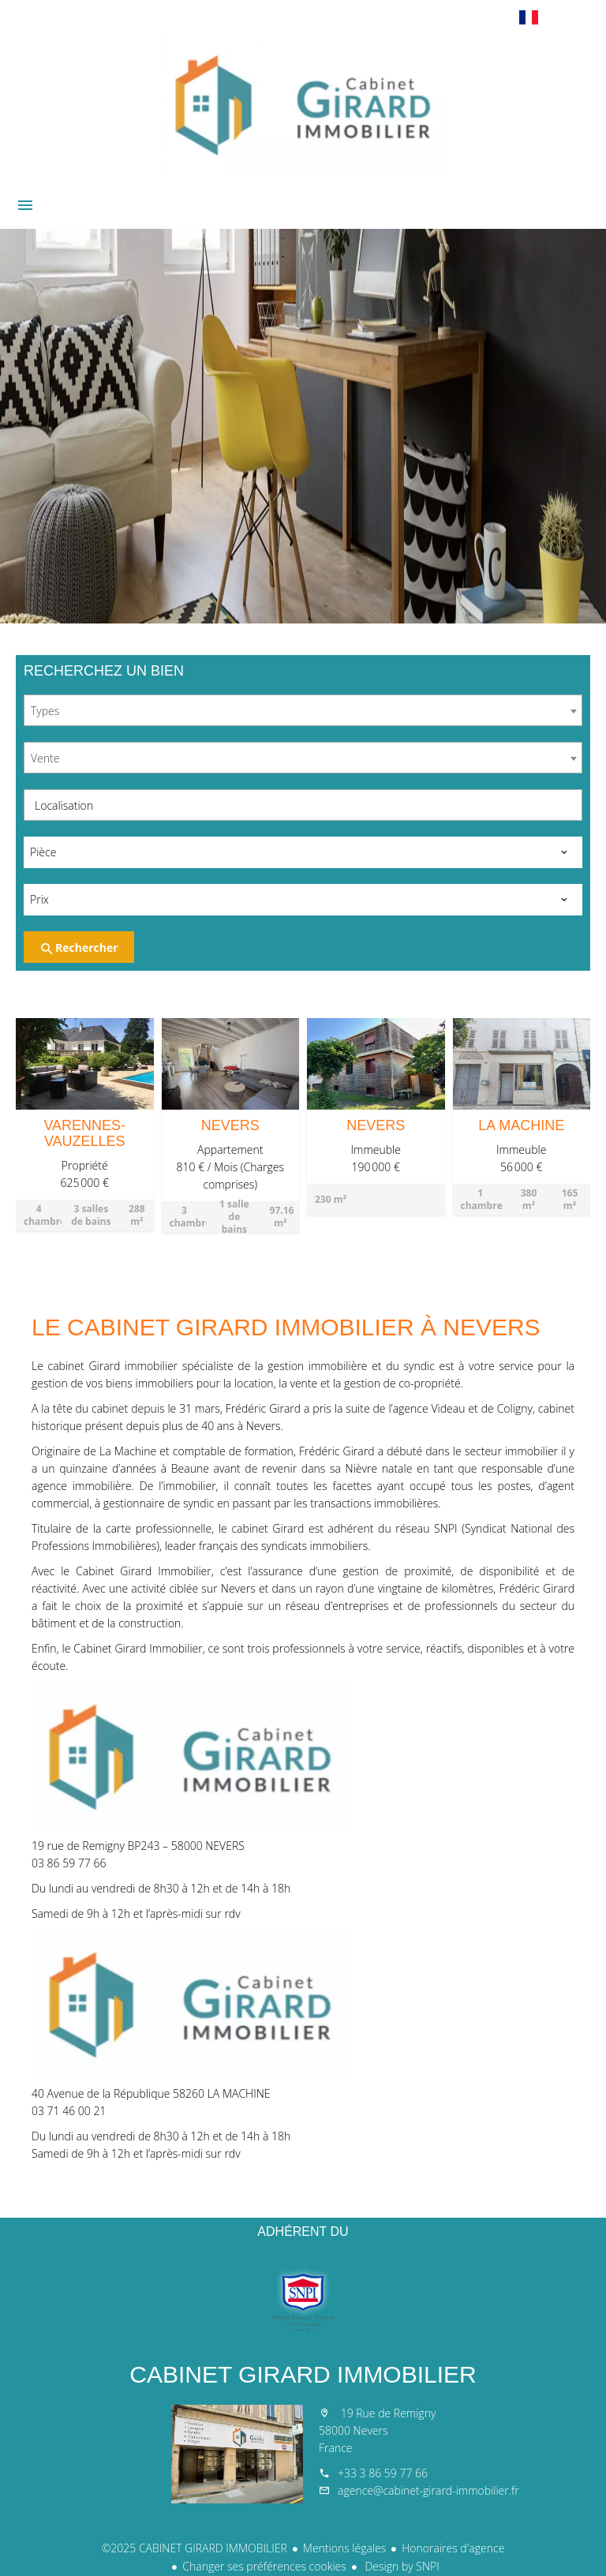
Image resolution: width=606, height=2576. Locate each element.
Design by (401, 2566)
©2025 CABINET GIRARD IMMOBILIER (194, 2547)
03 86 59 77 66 (69, 1862)
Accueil (303, 106)
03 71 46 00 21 (69, 2110)
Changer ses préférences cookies (264, 2566)
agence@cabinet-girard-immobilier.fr (428, 2490)
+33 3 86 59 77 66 (383, 2473)
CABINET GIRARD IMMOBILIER (303, 2374)
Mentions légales (344, 2547)
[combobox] (303, 710)
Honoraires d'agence (453, 2547)
